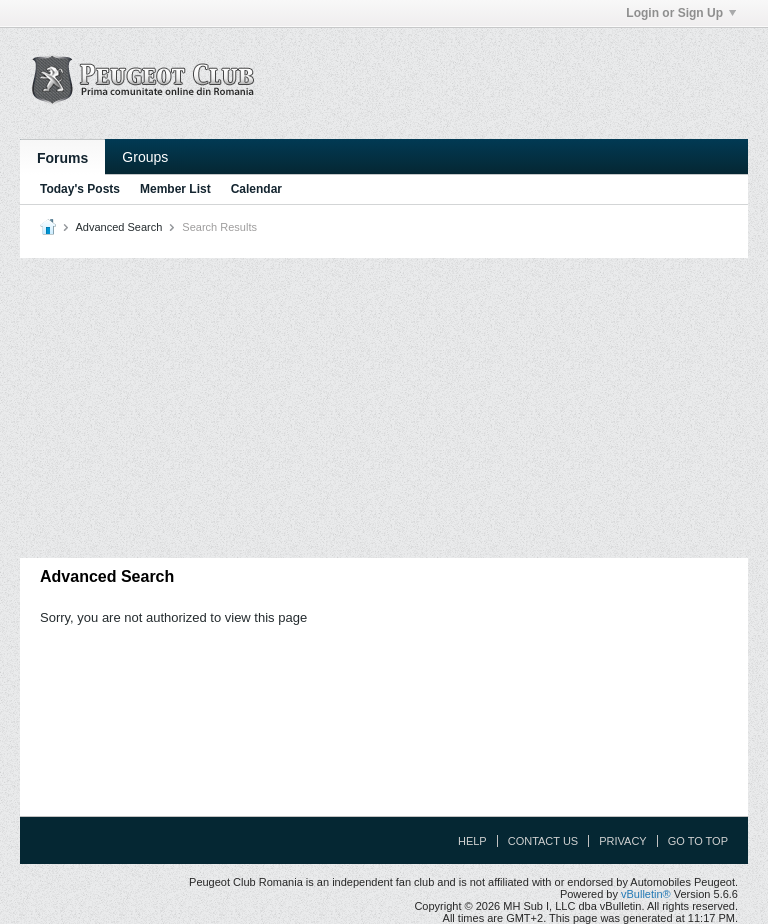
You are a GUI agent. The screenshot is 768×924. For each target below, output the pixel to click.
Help (472, 841)
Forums (62, 158)
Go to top (698, 841)
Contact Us (543, 841)
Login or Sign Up (681, 13)
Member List (175, 189)
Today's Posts (80, 189)
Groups (145, 157)
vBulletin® (646, 894)
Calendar (256, 189)
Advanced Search (118, 227)
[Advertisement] (384, 408)
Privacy (622, 841)
